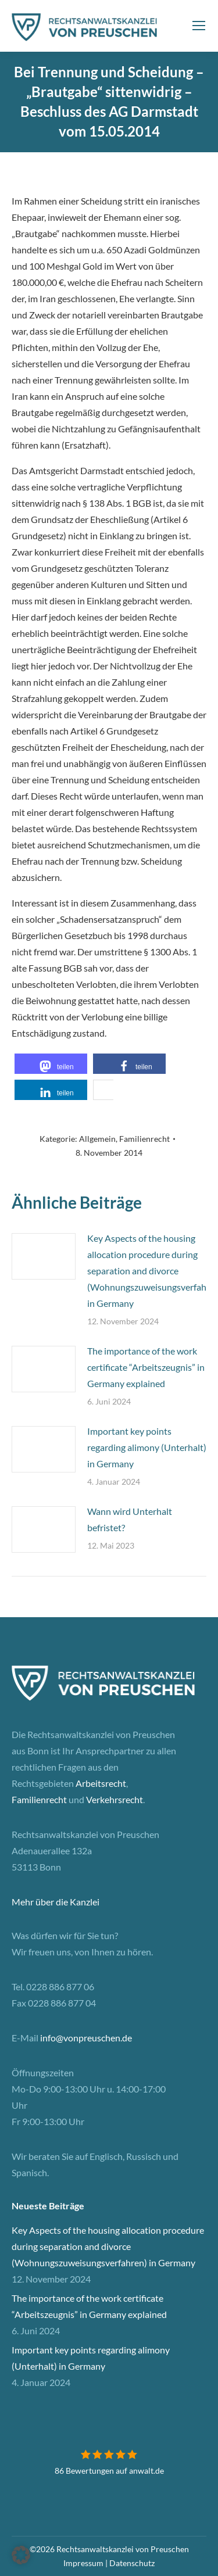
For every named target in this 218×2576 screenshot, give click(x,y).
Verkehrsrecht (114, 1799)
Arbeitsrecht (101, 1783)
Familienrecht (144, 1139)
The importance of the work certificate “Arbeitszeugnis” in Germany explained (146, 1367)
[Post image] (44, 1256)
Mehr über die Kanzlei (55, 1901)
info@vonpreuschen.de (86, 2037)
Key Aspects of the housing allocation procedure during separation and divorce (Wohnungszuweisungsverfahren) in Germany (108, 2246)
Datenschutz (132, 2563)
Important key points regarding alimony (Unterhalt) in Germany (146, 1447)
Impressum (83, 2563)
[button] (51, 1064)
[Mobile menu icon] (198, 25)
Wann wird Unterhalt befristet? (129, 1519)
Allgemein (97, 1139)
